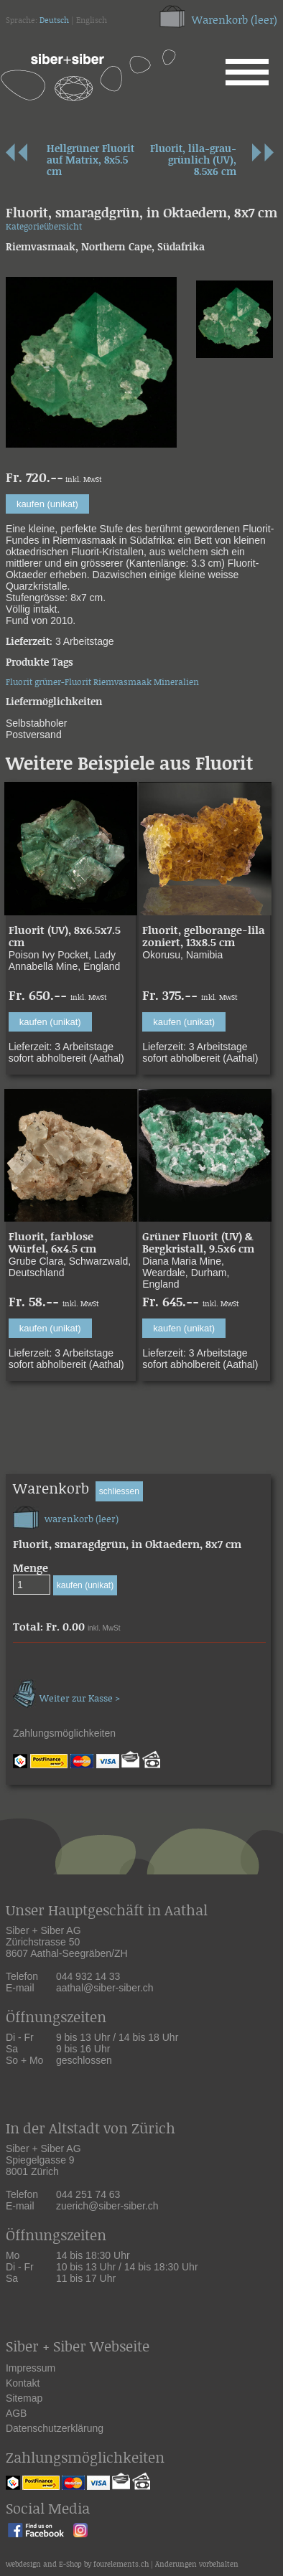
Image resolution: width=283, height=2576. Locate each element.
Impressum (30, 2368)
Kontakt (23, 2383)
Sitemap (24, 2398)
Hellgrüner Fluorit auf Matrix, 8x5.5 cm (90, 160)
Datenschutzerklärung (54, 2428)
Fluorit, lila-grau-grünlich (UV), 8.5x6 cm (193, 160)
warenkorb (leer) (66, 1515)
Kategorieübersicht (44, 227)
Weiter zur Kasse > (66, 1691)
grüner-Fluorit (62, 682)
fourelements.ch (121, 2565)
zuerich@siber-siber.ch (107, 2206)
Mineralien (176, 682)
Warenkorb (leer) (234, 20)
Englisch (91, 20)
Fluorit (19, 682)
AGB (16, 2413)
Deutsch (54, 20)
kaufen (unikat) (47, 504)
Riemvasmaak (122, 682)
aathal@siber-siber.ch (105, 1988)
